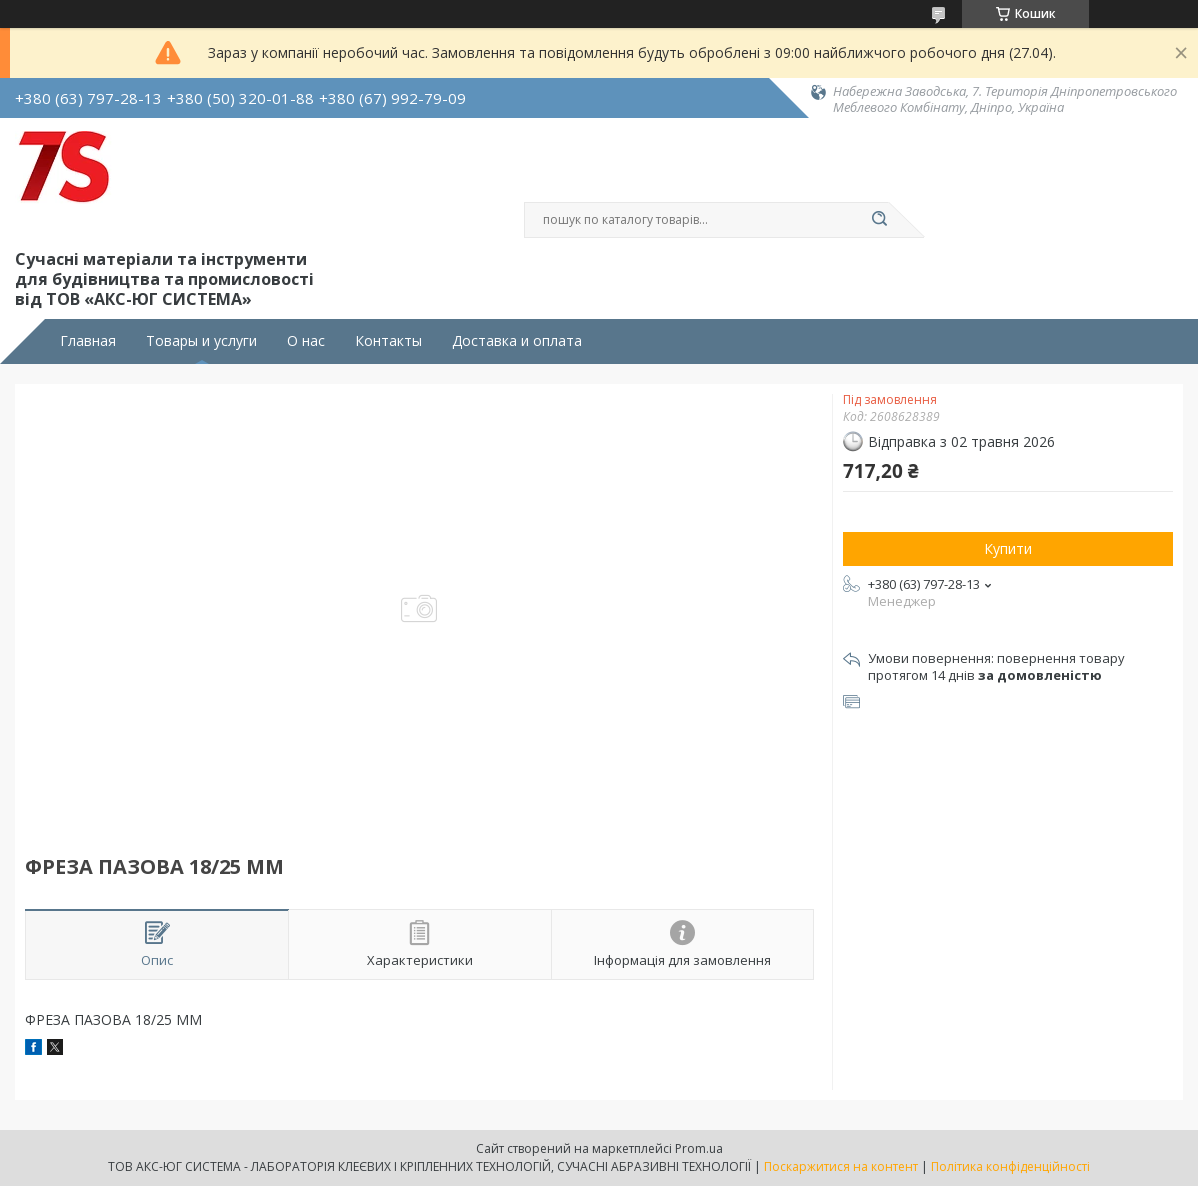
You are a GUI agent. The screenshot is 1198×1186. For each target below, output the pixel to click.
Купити (1008, 548)
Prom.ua (699, 1148)
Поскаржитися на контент (841, 1166)
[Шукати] (879, 220)
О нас (306, 341)
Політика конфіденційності (1010, 1166)
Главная (88, 341)
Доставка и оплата (517, 341)
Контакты (388, 341)
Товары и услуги (201, 341)
